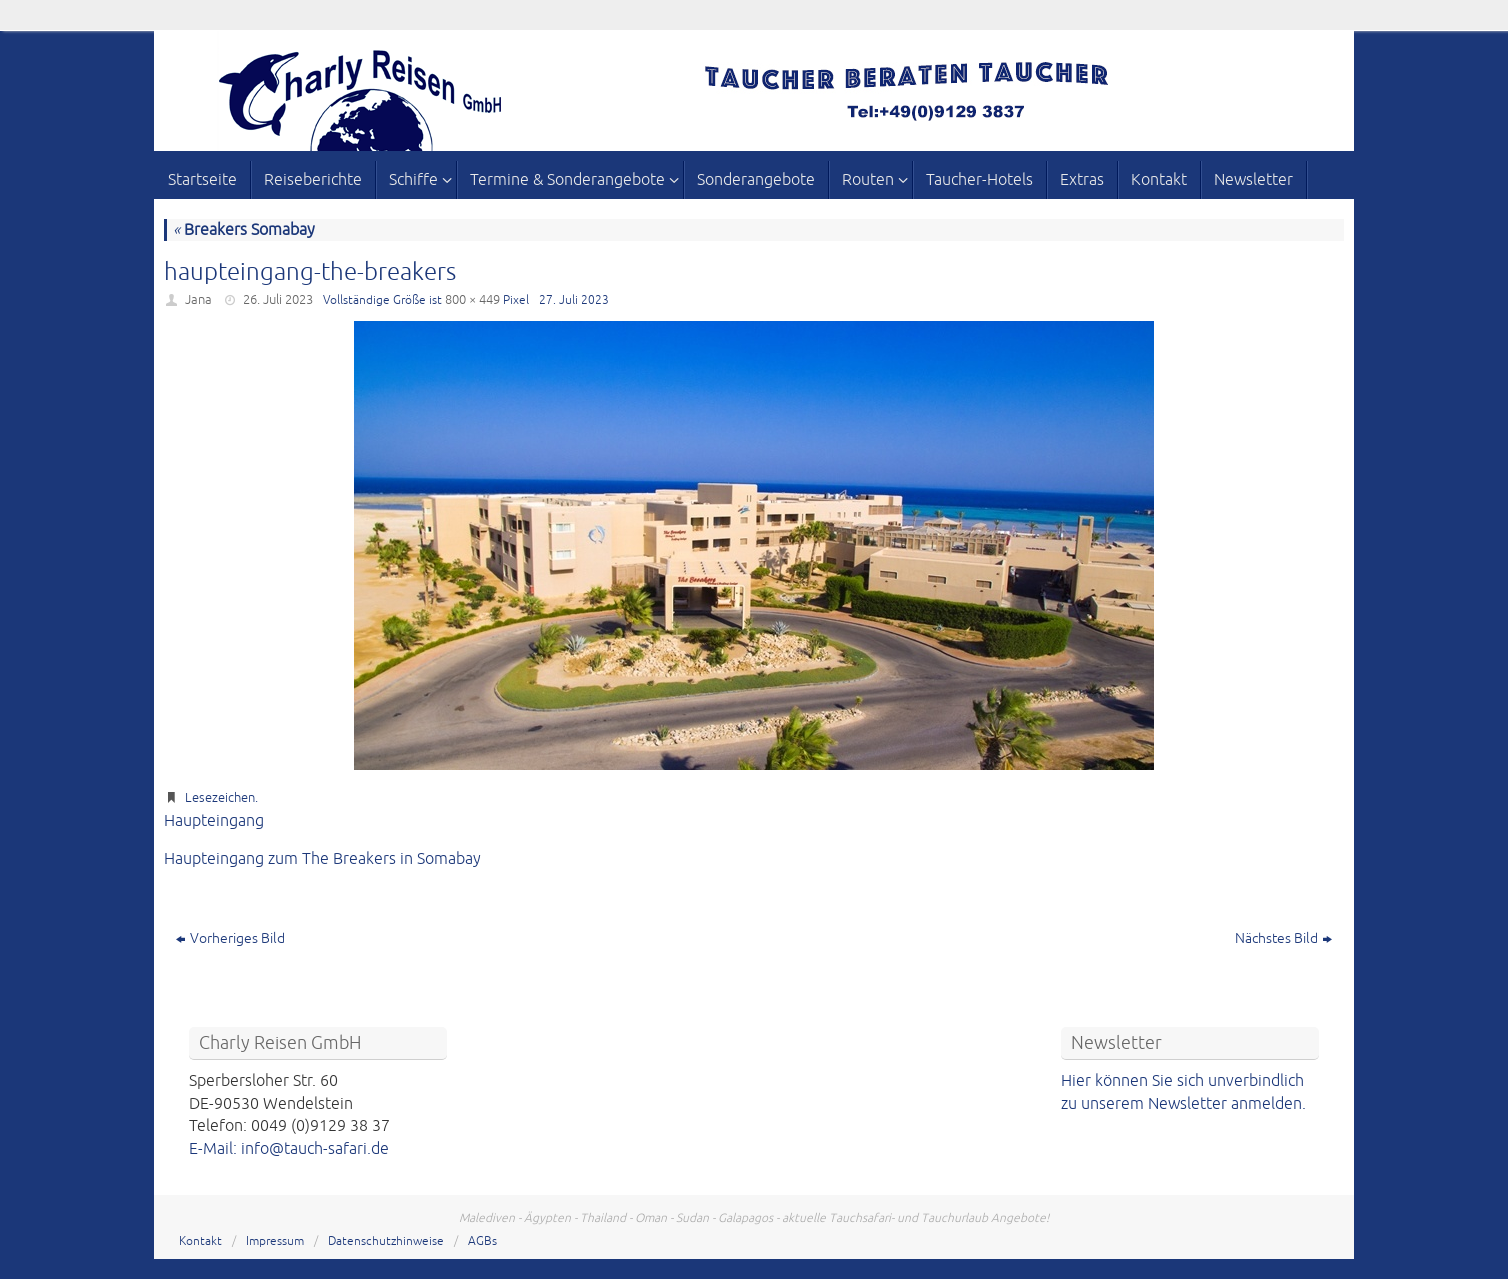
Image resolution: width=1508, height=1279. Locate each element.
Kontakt (200, 1241)
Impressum (275, 1241)
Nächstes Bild (1283, 938)
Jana (198, 300)
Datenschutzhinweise (386, 1241)
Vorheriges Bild (230, 938)
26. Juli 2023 (278, 300)
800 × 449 (472, 300)
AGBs (482, 1241)
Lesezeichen (220, 798)
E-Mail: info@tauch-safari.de (289, 1149)
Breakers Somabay (244, 230)
